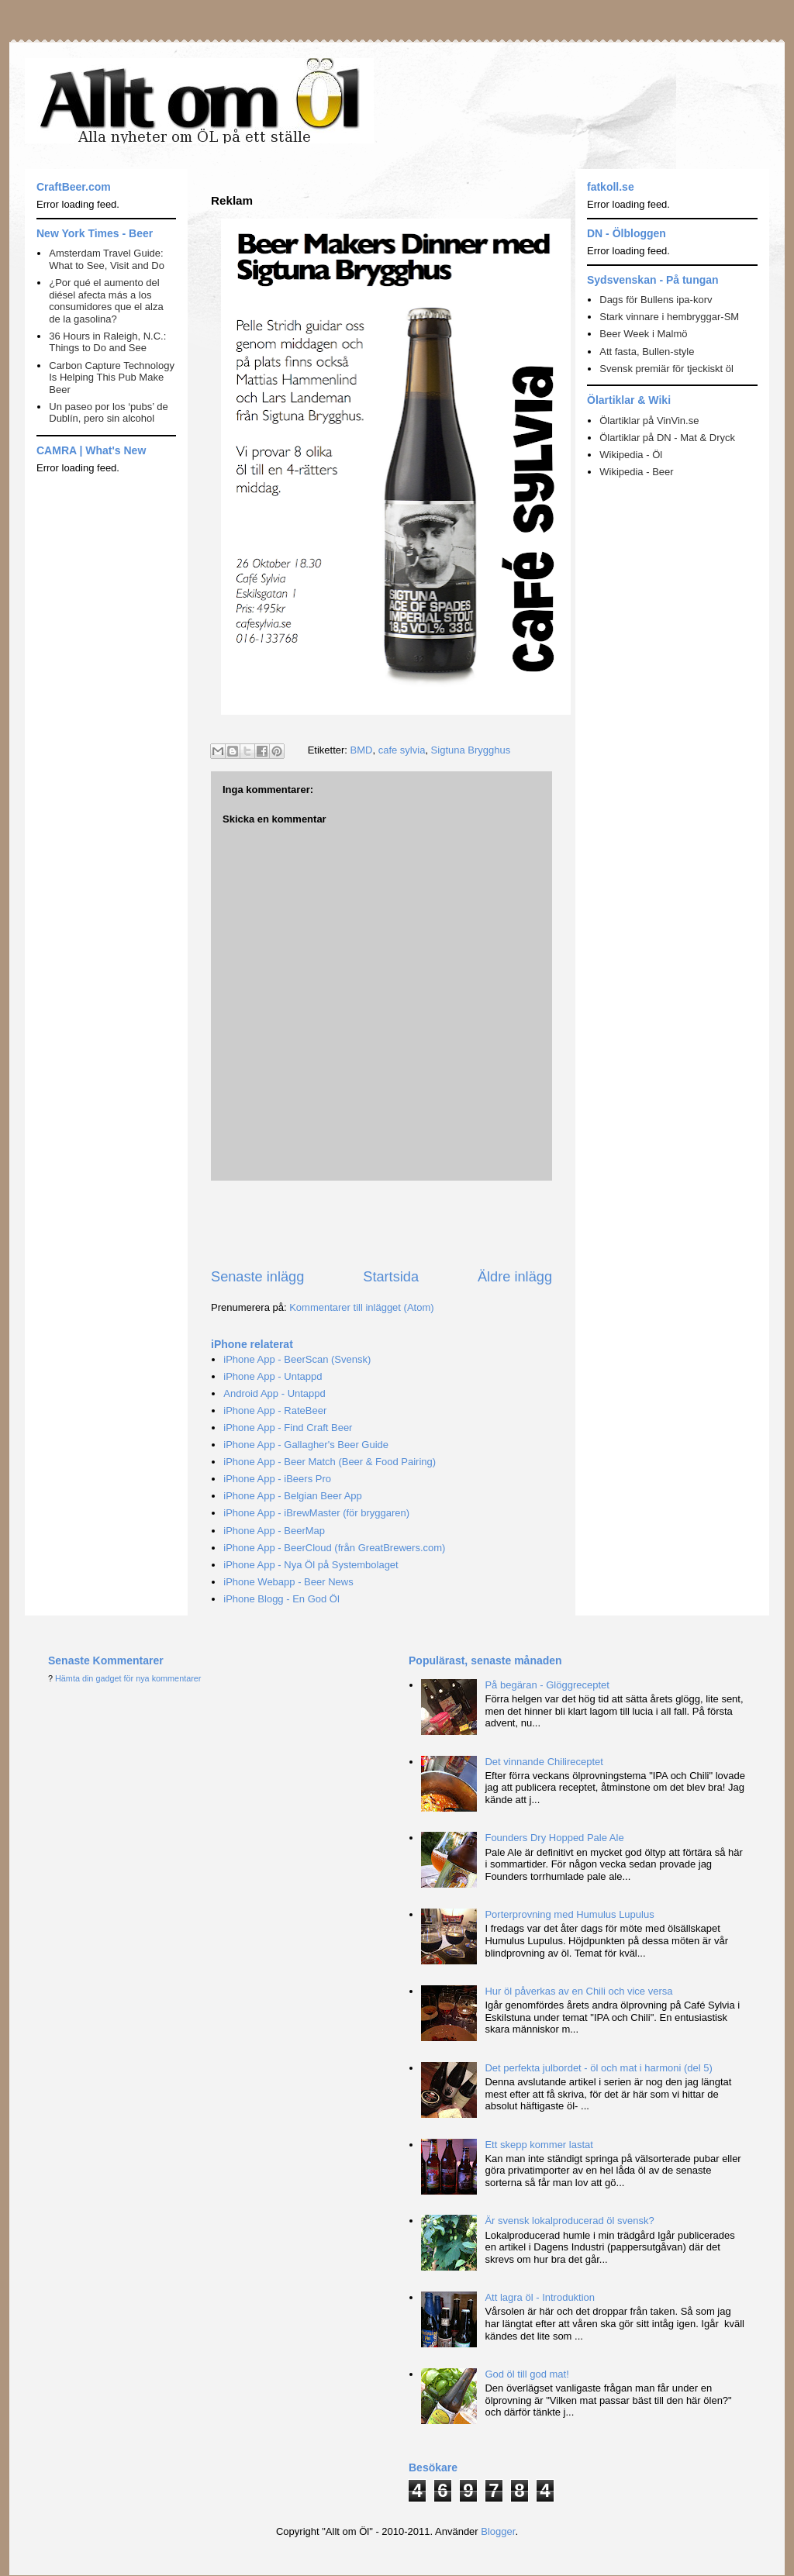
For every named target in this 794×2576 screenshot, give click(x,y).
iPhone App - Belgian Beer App (292, 1496)
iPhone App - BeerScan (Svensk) (297, 1359)
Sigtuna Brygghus (471, 750)
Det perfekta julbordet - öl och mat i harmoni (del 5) (598, 2068)
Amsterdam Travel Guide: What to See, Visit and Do (106, 259)
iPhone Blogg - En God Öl (281, 1599)
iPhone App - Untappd (272, 1376)
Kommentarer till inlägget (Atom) (361, 1307)
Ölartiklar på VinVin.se (649, 420)
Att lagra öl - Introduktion (540, 2297)
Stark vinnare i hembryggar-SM (669, 316)
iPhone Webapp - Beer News (288, 1582)
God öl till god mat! (526, 2374)
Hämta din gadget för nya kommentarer (128, 1678)
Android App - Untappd (274, 1393)
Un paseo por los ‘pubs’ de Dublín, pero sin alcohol (108, 413)
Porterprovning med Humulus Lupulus (569, 1914)
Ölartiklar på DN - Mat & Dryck (667, 437)
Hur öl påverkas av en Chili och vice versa (578, 1991)
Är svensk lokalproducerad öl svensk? (569, 2220)
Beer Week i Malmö (643, 334)
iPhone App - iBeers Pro (277, 1479)
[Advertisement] (392, 1224)
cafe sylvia (402, 750)
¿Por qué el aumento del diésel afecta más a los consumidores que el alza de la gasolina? (106, 301)
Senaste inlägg (257, 1277)
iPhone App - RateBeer (274, 1410)
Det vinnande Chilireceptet (543, 1761)
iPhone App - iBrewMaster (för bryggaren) (316, 1513)
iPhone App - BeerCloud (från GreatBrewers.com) (334, 1548)
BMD (361, 750)
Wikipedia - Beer (636, 472)
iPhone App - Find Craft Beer (287, 1427)
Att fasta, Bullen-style (646, 351)
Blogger (498, 2531)
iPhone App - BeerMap (274, 1530)
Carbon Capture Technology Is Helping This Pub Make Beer (111, 377)
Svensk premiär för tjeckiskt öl (666, 368)
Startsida (391, 1277)
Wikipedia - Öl (630, 454)
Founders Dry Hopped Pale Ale (554, 1837)
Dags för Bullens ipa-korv (655, 299)
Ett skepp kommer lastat (538, 2144)
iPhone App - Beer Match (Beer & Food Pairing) (329, 1461)
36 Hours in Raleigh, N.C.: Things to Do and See (107, 342)
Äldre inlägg (515, 1277)
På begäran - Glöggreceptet (547, 1685)
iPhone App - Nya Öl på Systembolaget (310, 1565)
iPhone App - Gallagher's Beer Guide (305, 1444)
